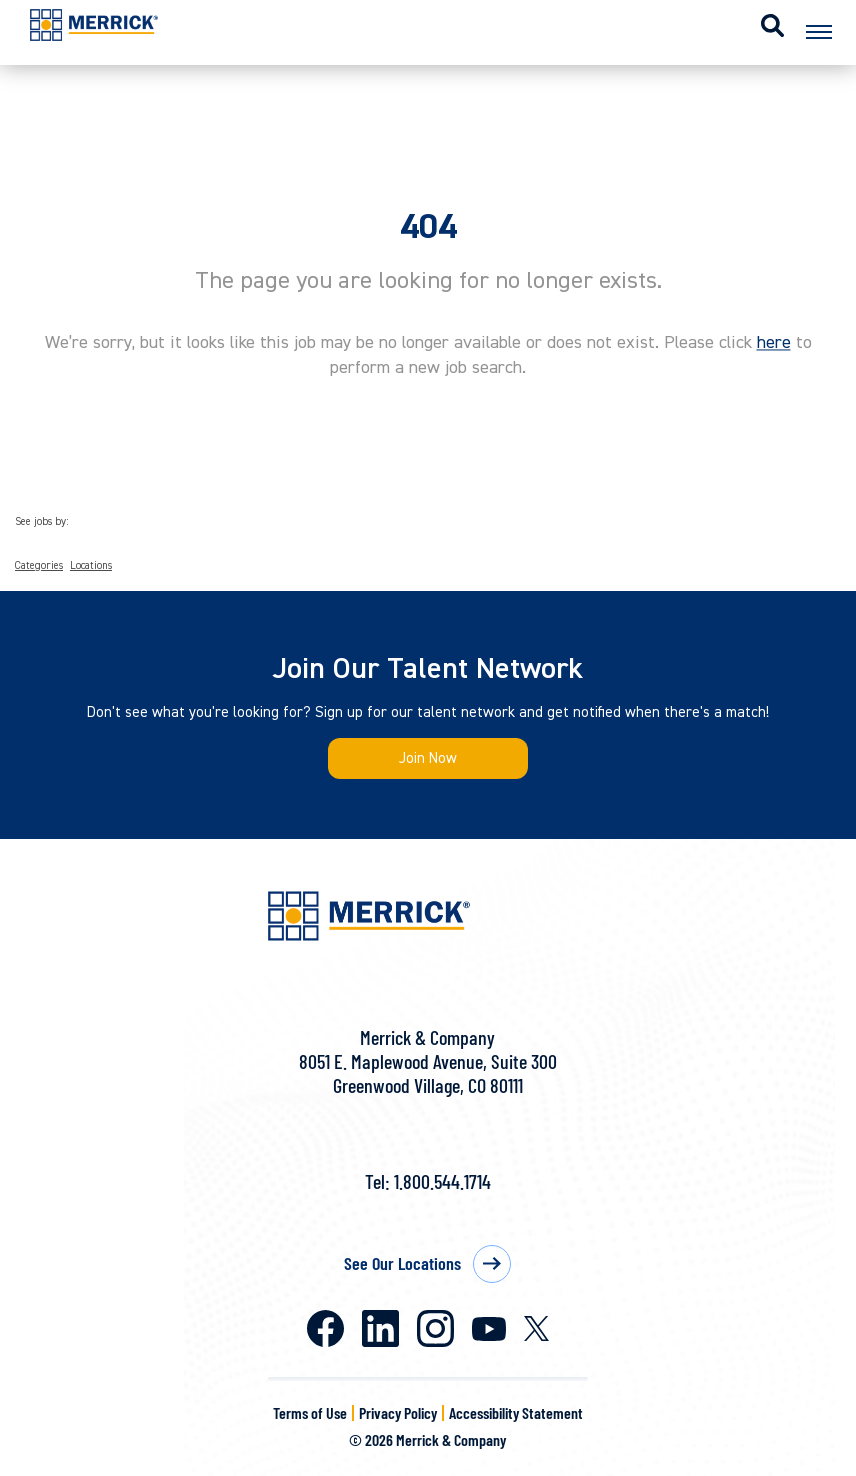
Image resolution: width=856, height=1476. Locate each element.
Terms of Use (310, 1412)
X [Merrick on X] (536, 1328)
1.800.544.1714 (442, 1181)
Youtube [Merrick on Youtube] (489, 1329)
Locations (91, 566)
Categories (39, 566)
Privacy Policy (398, 1412)
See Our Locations (402, 1263)
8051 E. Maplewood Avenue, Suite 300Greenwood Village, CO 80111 (428, 1073)
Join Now (428, 758)
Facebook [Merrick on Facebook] (325, 1328)
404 (428, 227)
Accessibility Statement (516, 1412)
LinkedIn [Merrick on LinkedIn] (380, 1328)
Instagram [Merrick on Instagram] (435, 1328)
